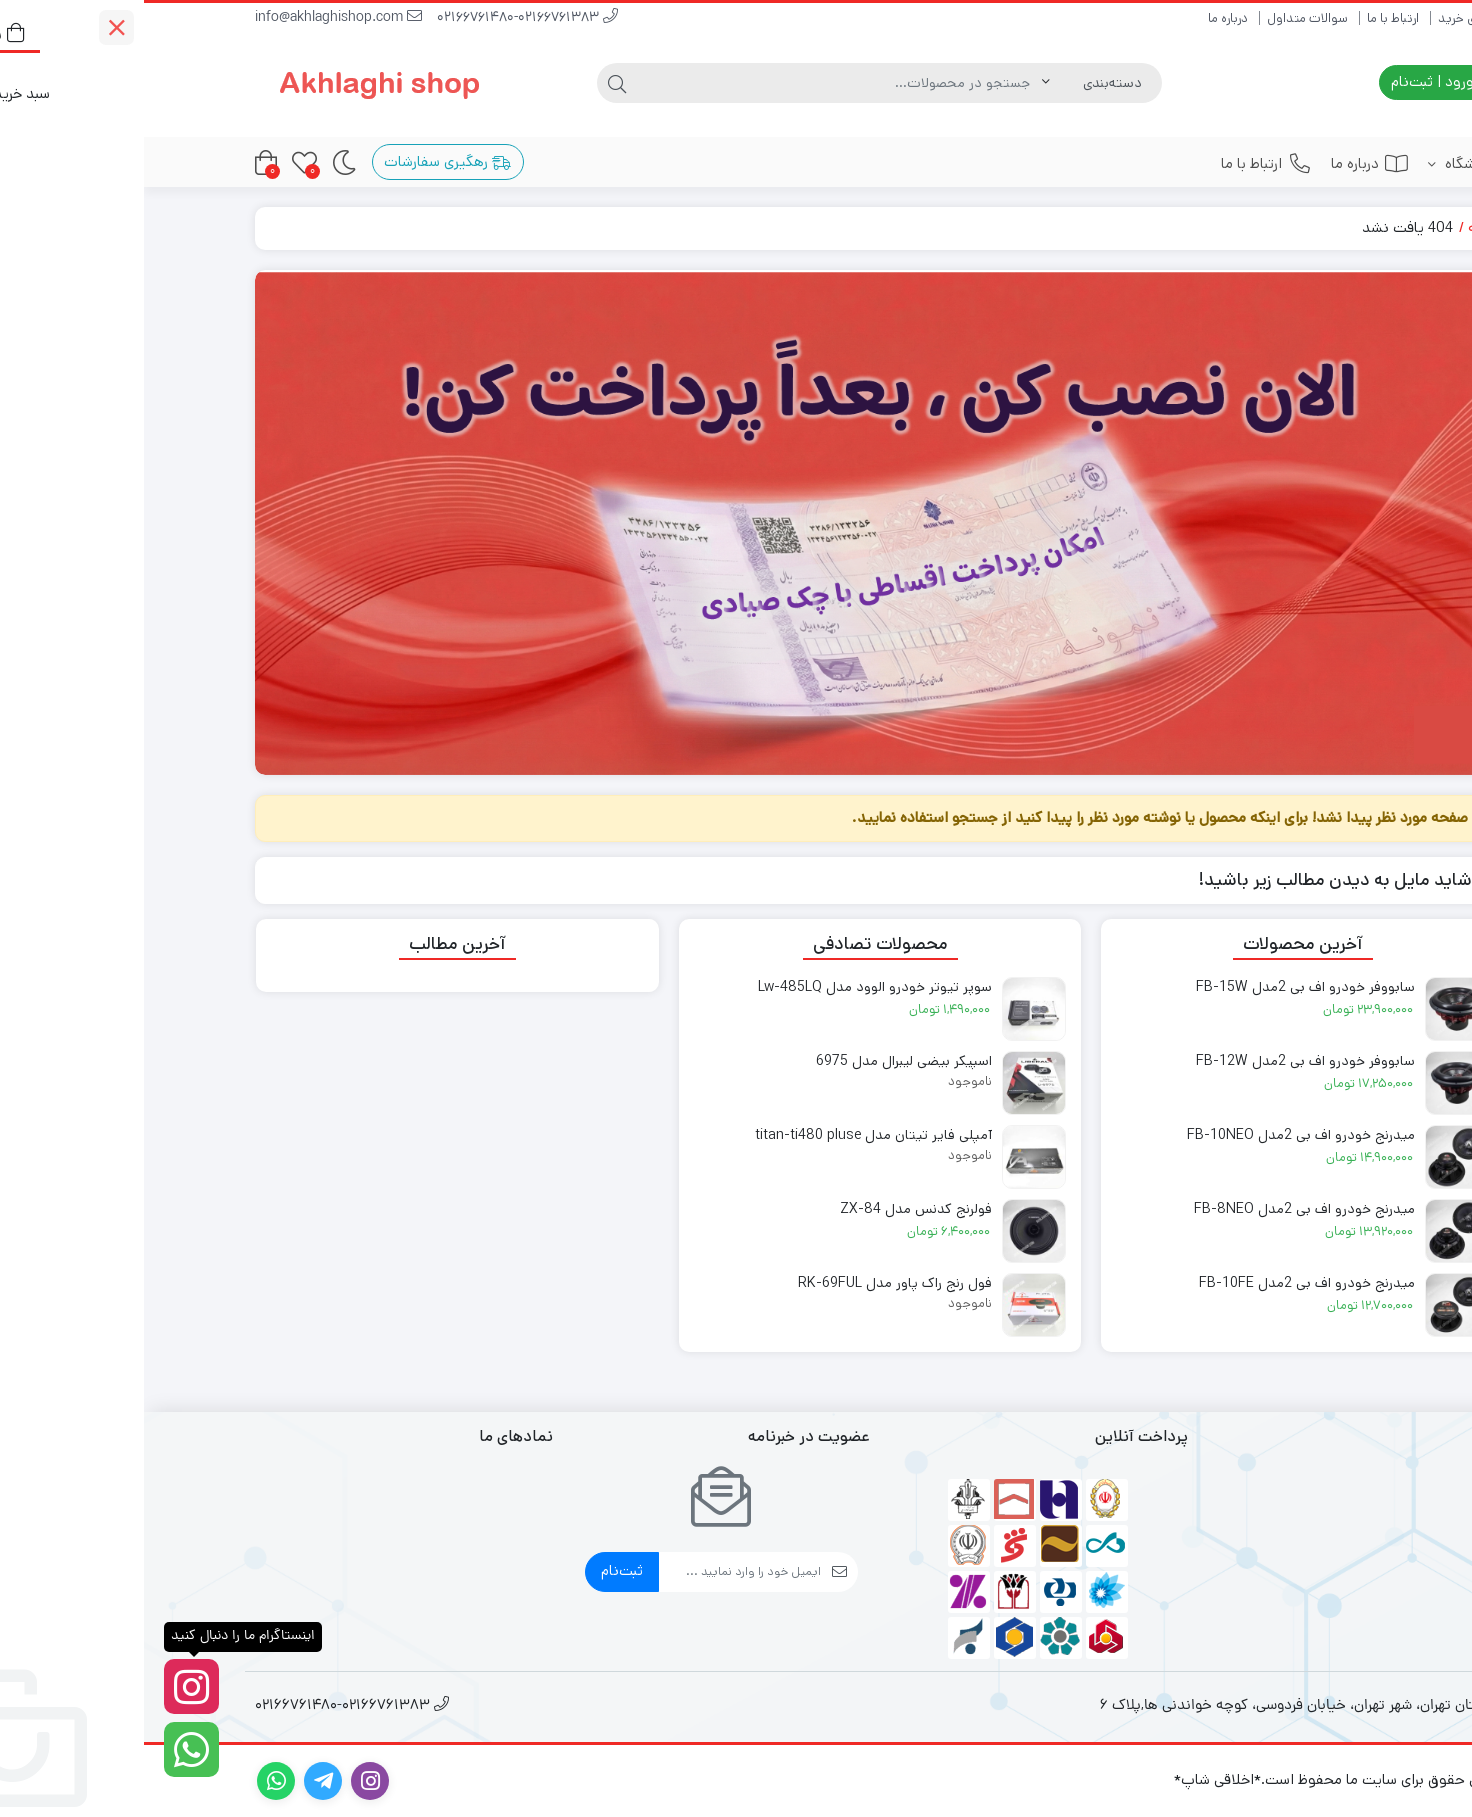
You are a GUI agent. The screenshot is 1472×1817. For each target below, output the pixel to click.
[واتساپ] (47, 1749)
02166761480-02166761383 (383, 18)
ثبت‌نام (478, 1570)
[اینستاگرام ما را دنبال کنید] (47, 1686)
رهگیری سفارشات (303, 161)
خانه (1337, 227)
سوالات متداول (1163, 18)
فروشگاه (1317, 163)
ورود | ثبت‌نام (1298, 81)
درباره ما (1084, 18)
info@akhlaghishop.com (194, 18)
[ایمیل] (596, 1572)
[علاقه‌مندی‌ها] (160, 162)
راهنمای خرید (1327, 18)
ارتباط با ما (1249, 18)
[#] (736, 522)
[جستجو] (695, 83)
